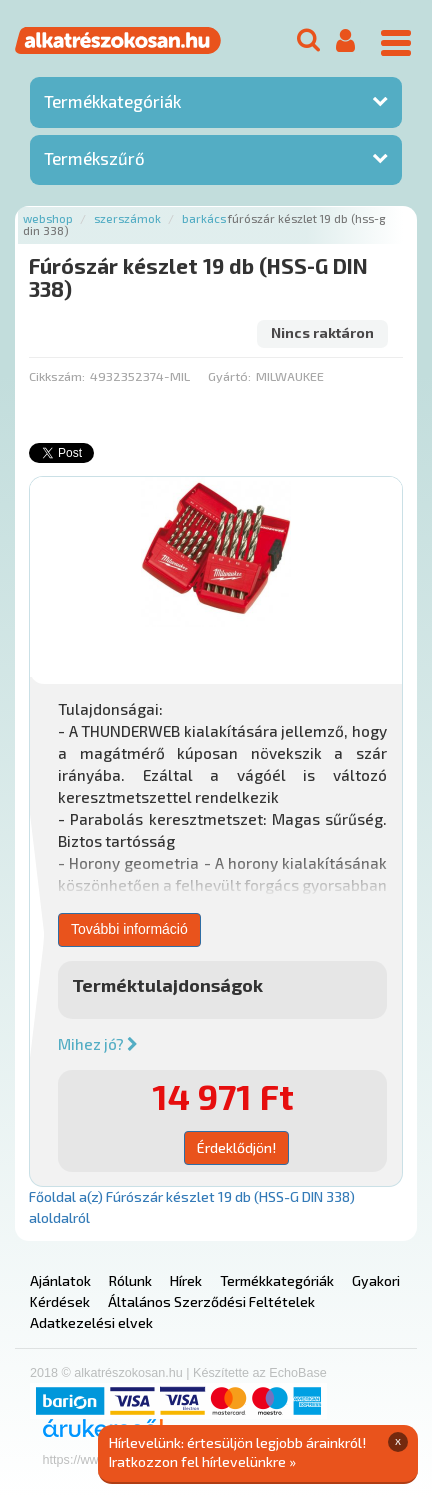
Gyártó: (229, 376)
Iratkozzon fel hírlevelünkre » (202, 1461)
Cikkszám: (57, 376)
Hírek (186, 1280)
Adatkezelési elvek (91, 1322)
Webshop (48, 218)
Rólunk (130, 1280)
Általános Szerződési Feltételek (211, 1301)
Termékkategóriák (112, 101)
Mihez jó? (98, 1044)
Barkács (204, 218)
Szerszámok (127, 218)
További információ (129, 929)
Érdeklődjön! (236, 1147)
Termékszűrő (94, 158)
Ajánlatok (60, 1280)
